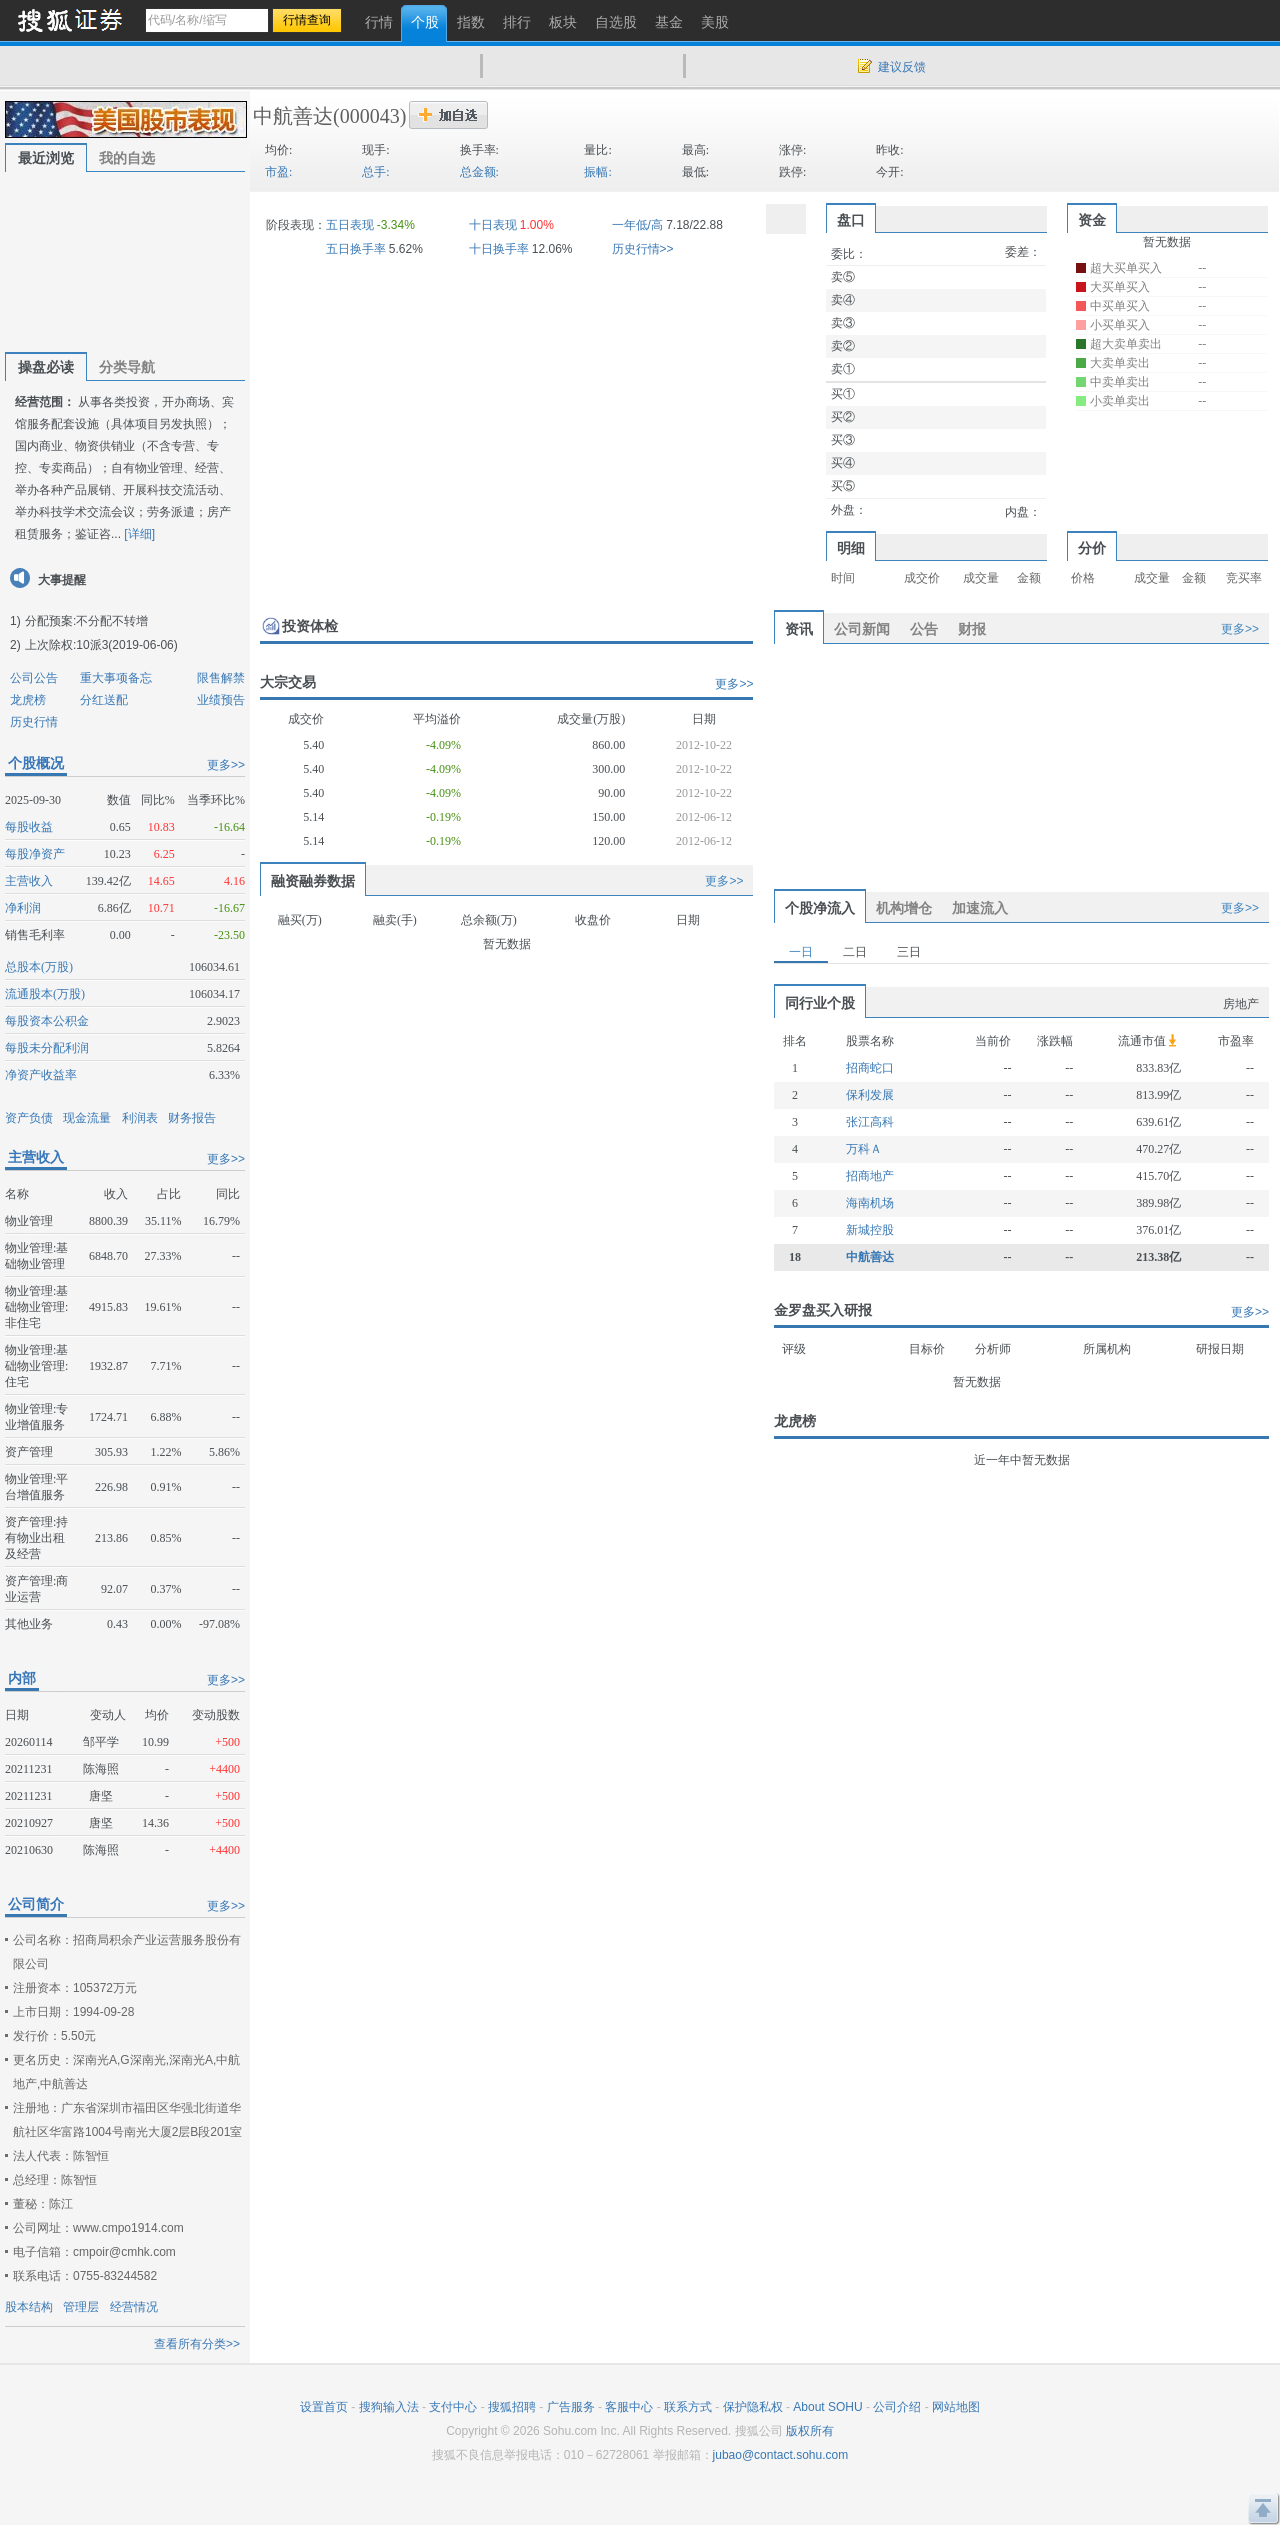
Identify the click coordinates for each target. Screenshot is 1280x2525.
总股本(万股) (39, 967)
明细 (851, 548)
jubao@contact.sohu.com (781, 2455)
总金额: (479, 172)
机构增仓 (904, 908)
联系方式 (688, 2407)
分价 (1092, 548)
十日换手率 (499, 249)
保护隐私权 (753, 2407)
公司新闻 (862, 629)
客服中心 (629, 2407)
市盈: (278, 172)
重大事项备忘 (116, 678)
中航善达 (293, 116)
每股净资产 (35, 854)
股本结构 (29, 2307)
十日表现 (493, 225)
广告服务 (571, 2407)
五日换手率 (356, 249)
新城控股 (870, 1230)
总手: (375, 172)
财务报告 (192, 1118)
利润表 (140, 1118)
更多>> (226, 765)
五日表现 (350, 225)
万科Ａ (864, 1149)
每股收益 (29, 827)
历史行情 (34, 722)
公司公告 (34, 678)
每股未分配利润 (47, 1048)
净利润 (23, 908)
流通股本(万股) (45, 994)
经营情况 (134, 2307)
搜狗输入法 (389, 2407)
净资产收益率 (41, 1075)
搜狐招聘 (512, 2407)
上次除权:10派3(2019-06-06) (101, 645)
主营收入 (29, 881)
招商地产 (870, 1176)
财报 (972, 629)
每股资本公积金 (47, 1021)
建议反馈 (902, 67)
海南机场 (870, 1203)
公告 (924, 629)
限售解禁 (221, 678)
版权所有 (810, 2431)
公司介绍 (897, 2407)
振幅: (597, 172)
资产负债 (29, 1118)
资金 (1092, 220)
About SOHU (827, 2407)
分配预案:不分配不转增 (86, 621)
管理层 (81, 2307)
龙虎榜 (28, 700)
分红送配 (104, 700)
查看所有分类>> (197, 2344)
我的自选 (127, 158)
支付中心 (453, 2407)
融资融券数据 (313, 881)
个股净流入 (820, 908)
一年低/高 (637, 225)
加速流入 (980, 908)
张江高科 (870, 1122)
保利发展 (870, 1095)
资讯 (799, 629)
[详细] (139, 534)
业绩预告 (221, 700)
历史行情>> (643, 249)
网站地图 (956, 2407)
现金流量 (87, 1118)
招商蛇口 (870, 1068)
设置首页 (324, 2407)
